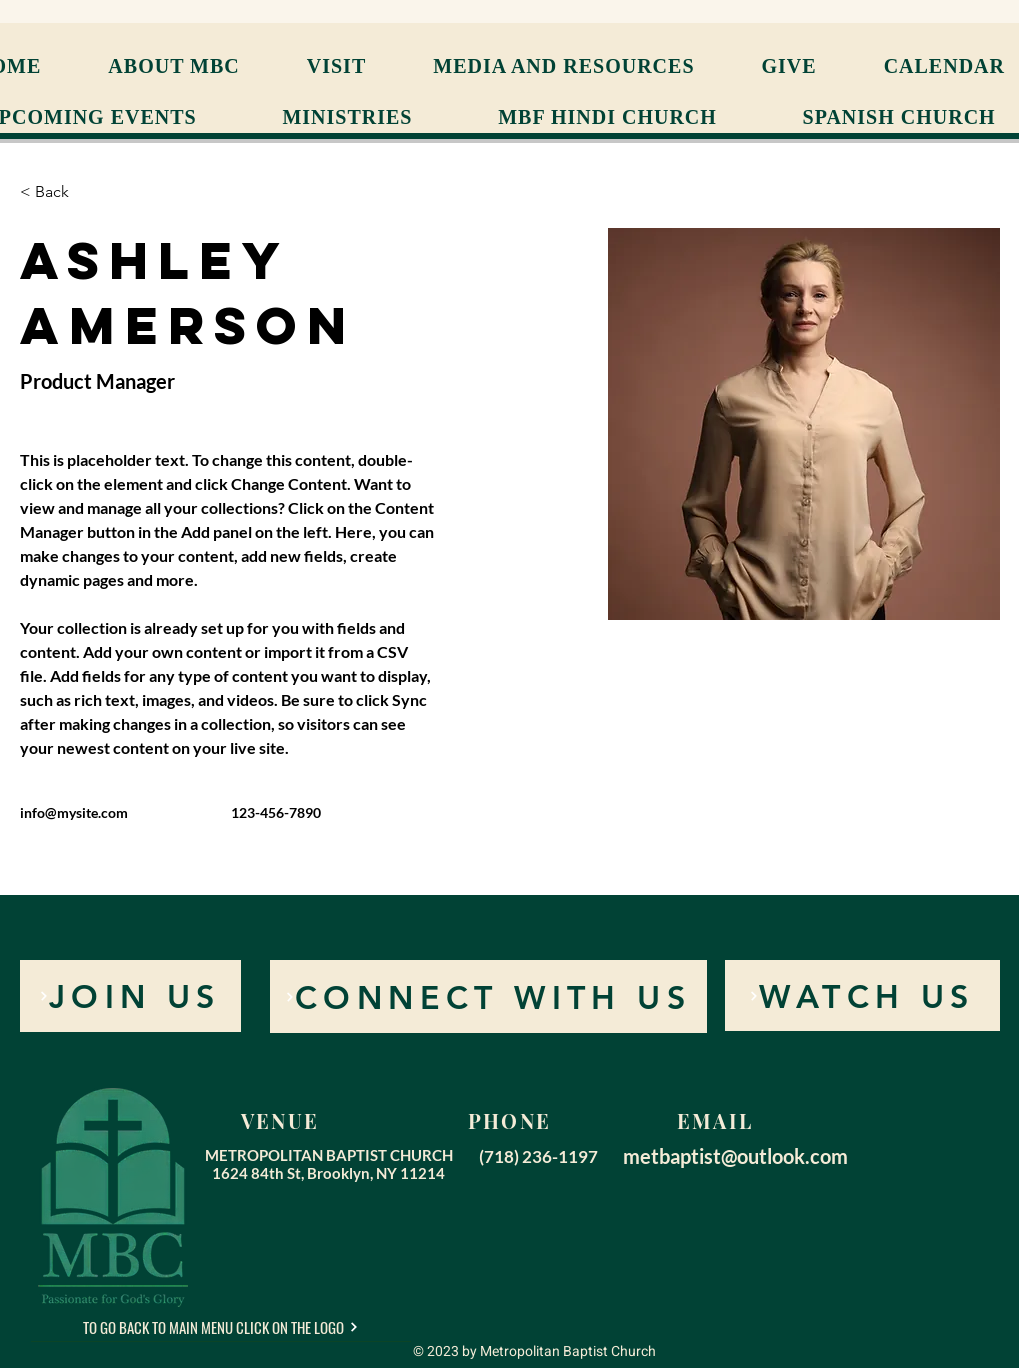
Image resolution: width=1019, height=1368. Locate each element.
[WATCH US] (862, 995)
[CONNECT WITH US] (488, 996)
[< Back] (59, 192)
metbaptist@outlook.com (735, 1156)
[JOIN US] (130, 996)
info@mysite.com (74, 812)
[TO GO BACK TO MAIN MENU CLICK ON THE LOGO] (221, 1327)
